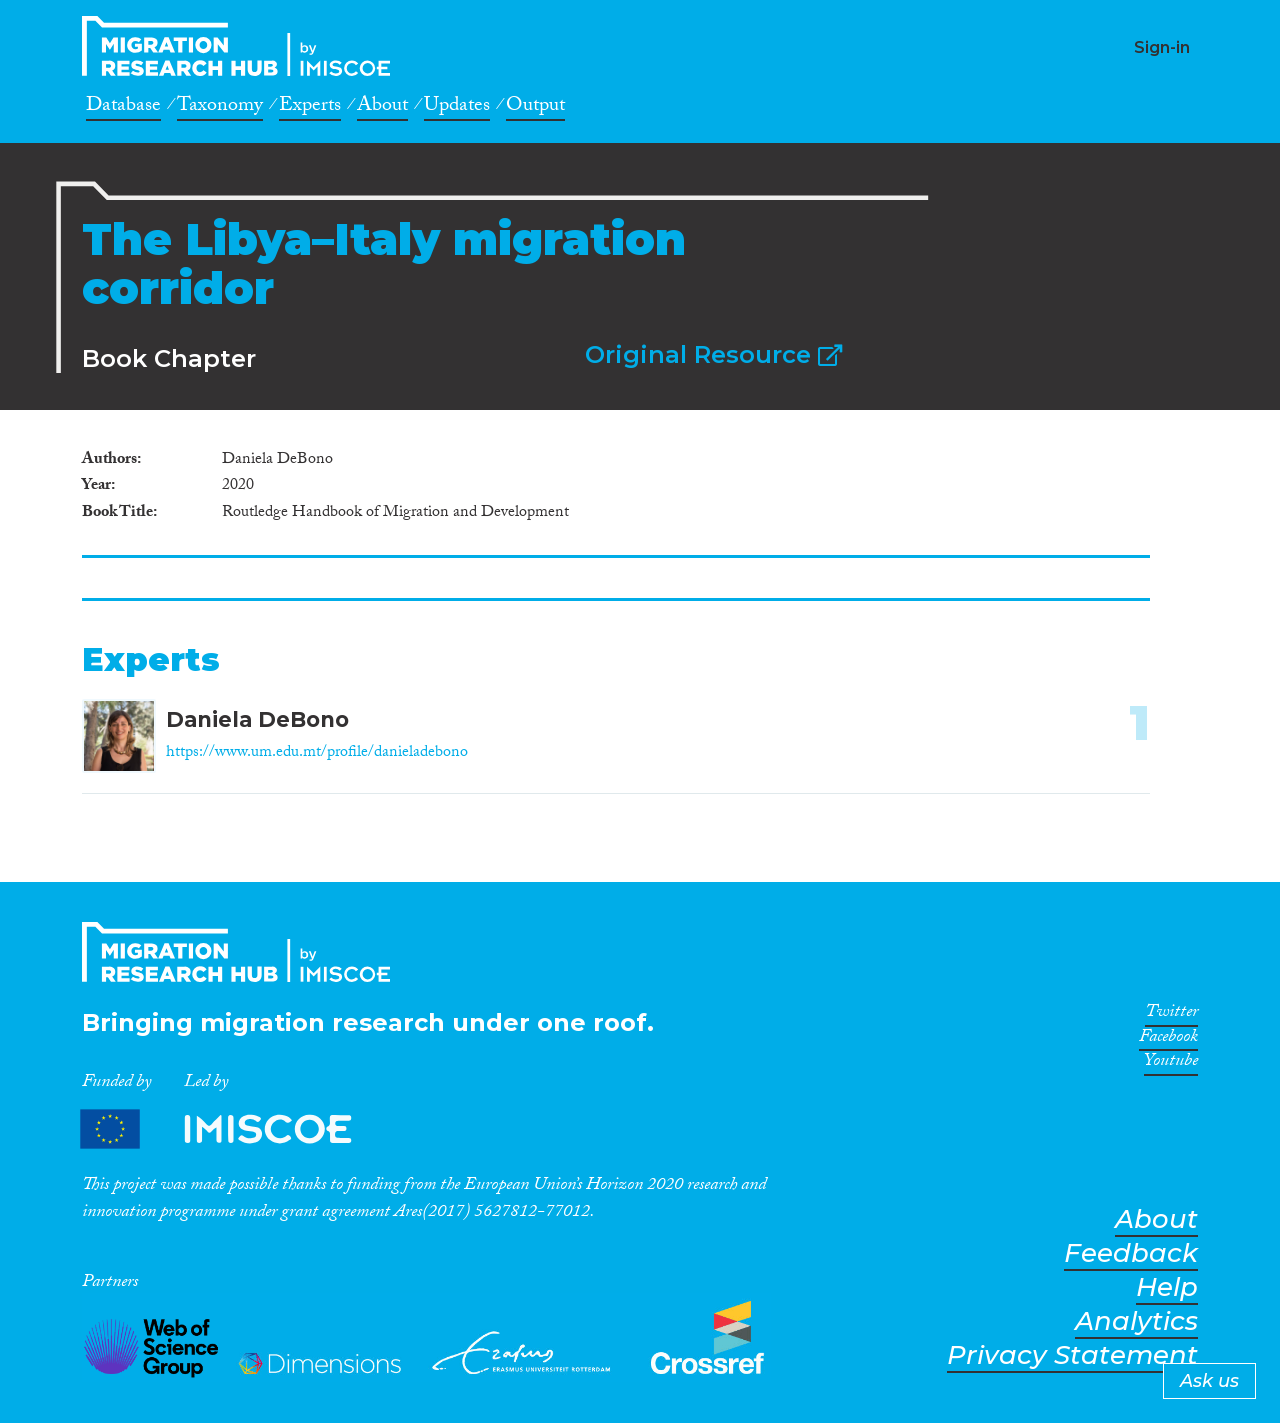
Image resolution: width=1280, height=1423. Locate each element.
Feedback (1131, 1253)
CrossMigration (242, 46)
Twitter (1171, 1015)
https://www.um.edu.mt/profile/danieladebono (317, 753)
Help (1167, 1287)
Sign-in (1162, 47)
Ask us (1209, 1381)
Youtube (1171, 1064)
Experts (310, 108)
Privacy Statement (1072, 1355)
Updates (457, 108)
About (382, 108)
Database (123, 108)
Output (535, 108)
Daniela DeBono (257, 719)
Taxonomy (220, 108)
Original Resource (713, 354)
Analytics (1136, 1321)
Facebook (1168, 1040)
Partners (233, 1129)
